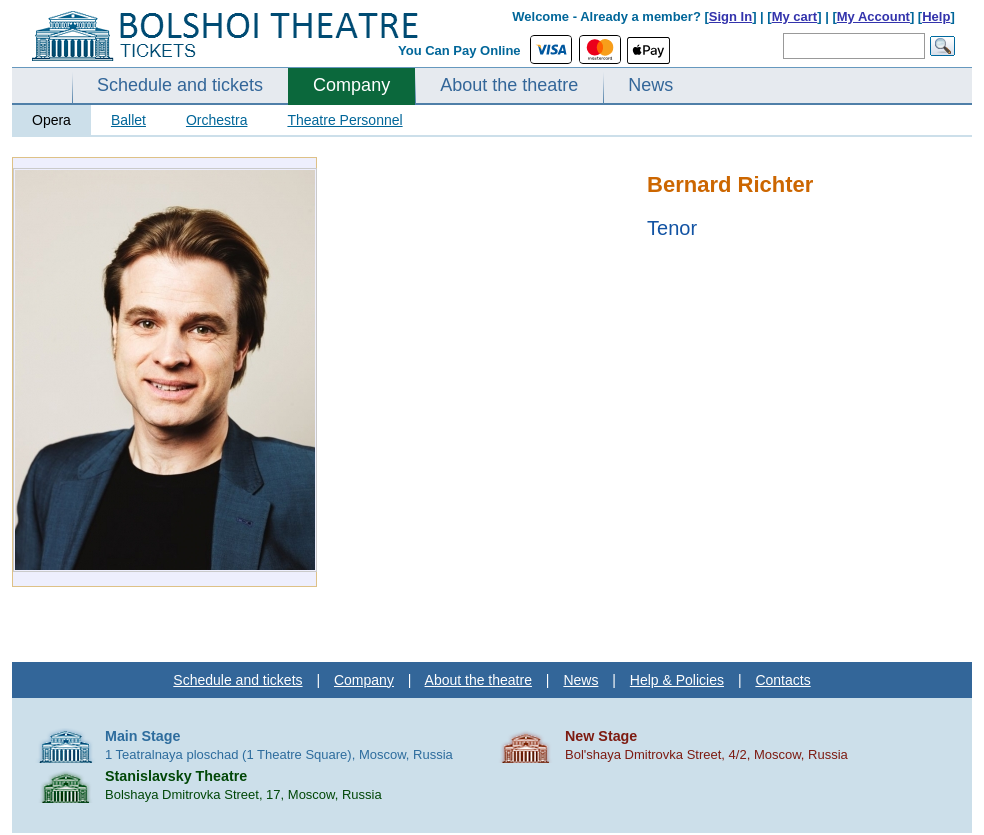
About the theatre (509, 85)
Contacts (782, 680)
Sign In (730, 16)
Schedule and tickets (180, 85)
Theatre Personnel (344, 120)
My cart (795, 16)
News (650, 85)
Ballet (128, 120)
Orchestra (216, 120)
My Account (873, 16)
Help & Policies (677, 680)
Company (351, 85)
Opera (51, 120)
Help (936, 16)
